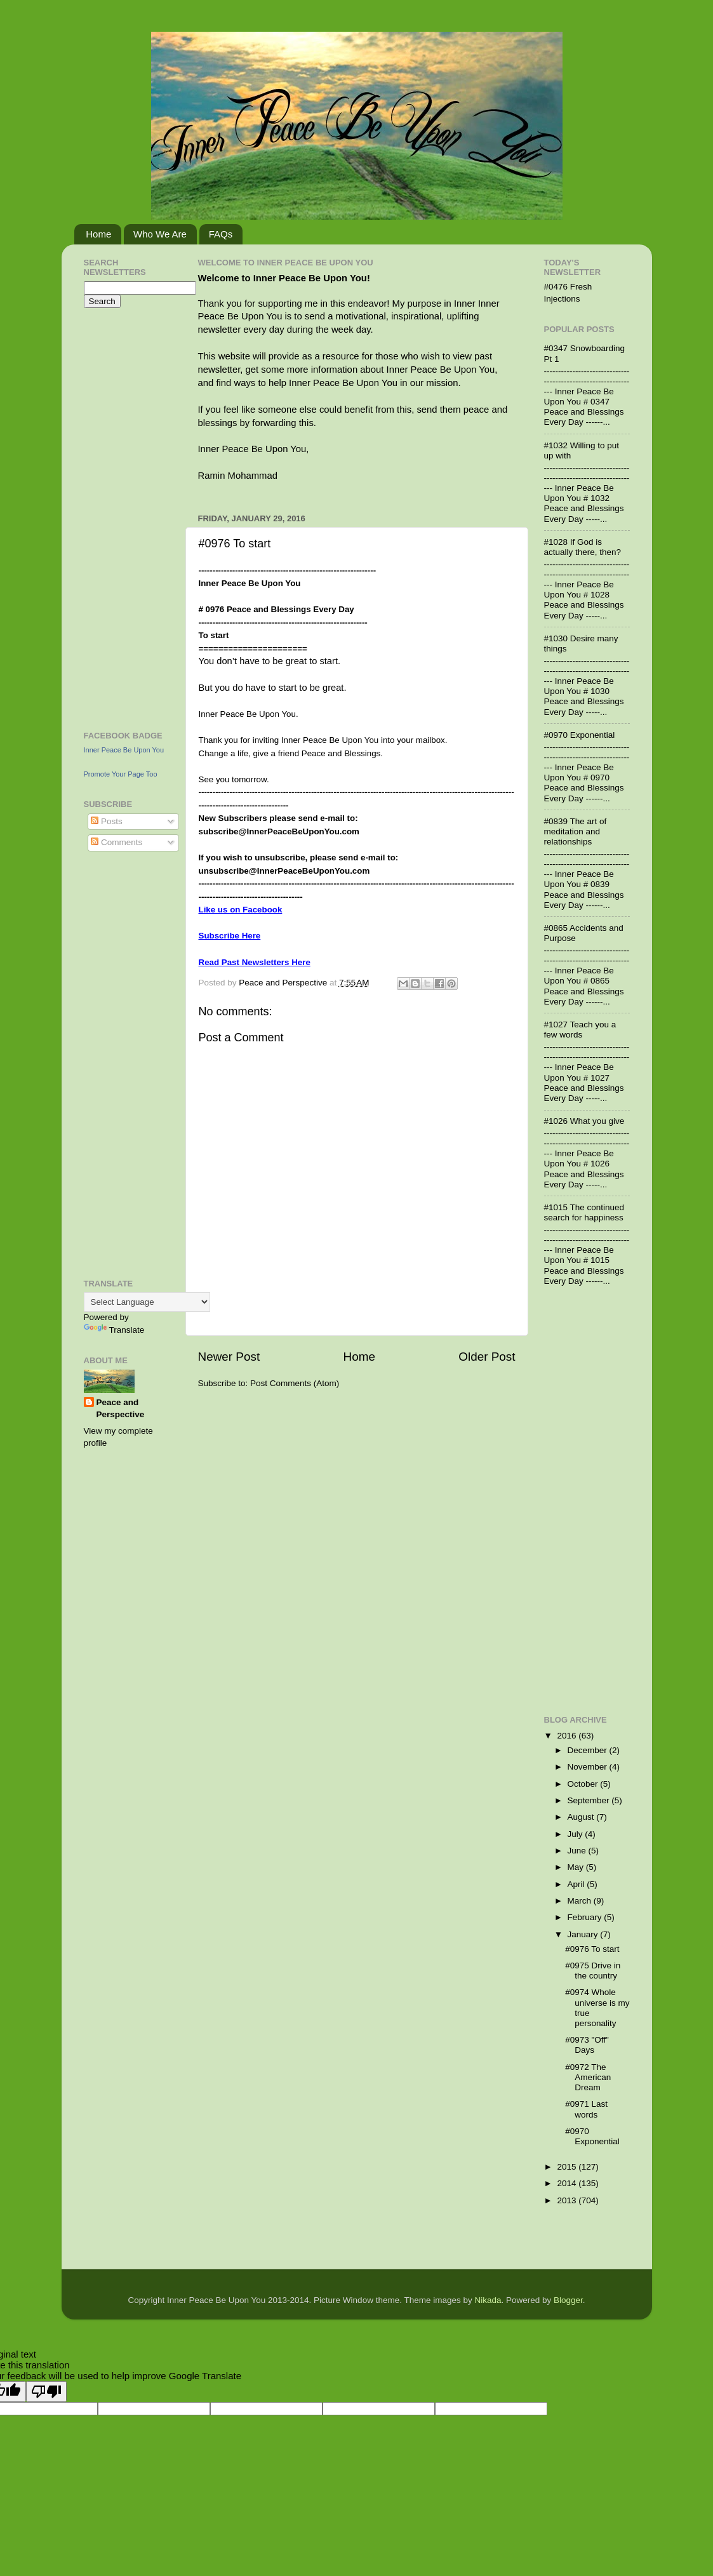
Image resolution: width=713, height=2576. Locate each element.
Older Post (486, 1356)
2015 (567, 2167)
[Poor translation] (46, 2391)
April (577, 1884)
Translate (114, 1330)
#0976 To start (592, 1949)
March (581, 1900)
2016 (567, 1735)
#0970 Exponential (579, 735)
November (589, 1767)
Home (98, 234)
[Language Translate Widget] (147, 1302)
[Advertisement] (122, 517)
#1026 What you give (584, 1121)
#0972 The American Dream (588, 2077)
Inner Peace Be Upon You (124, 750)
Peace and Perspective (121, 1408)
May (577, 1867)
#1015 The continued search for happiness (584, 1212)
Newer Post (229, 1356)
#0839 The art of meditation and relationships (575, 831)
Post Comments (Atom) (294, 1383)
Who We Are (160, 234)
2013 (567, 2200)
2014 (567, 2183)
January (584, 1934)
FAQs (221, 234)
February (586, 1917)
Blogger (568, 2300)
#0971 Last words (586, 2109)
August (582, 1817)
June (578, 1850)
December (589, 1750)
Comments (116, 842)
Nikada (487, 2300)
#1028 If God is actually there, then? (583, 547)
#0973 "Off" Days (587, 2045)
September (590, 1800)
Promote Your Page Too (120, 774)
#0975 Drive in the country (592, 1970)
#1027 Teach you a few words (580, 1029)
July (576, 1834)
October (584, 1784)
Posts (107, 821)
